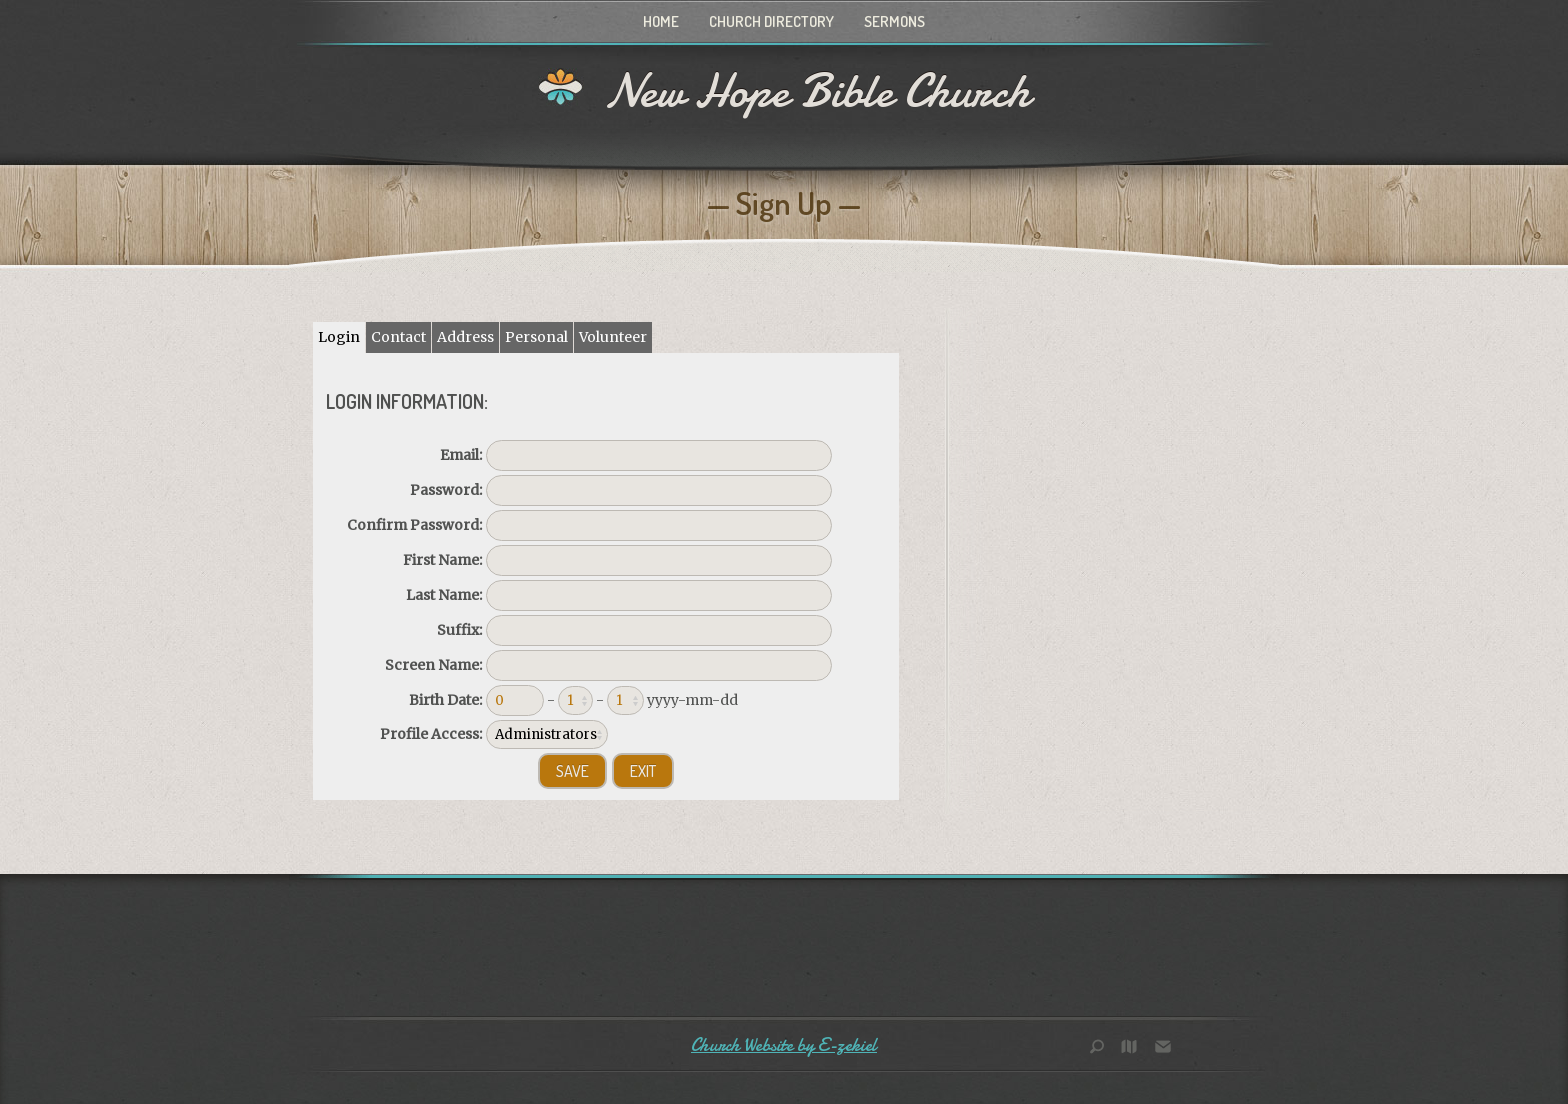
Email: (461, 455)
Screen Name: (433, 665)
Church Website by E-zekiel (784, 1045)
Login (339, 337)
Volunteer (613, 337)
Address (465, 337)
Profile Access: (431, 734)
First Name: (442, 560)
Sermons (894, 21)
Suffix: (459, 630)
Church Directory (771, 21)
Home (661, 21)
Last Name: (444, 595)
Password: (446, 490)
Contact (398, 337)
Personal (536, 337)
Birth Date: (445, 700)
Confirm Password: (414, 525)
